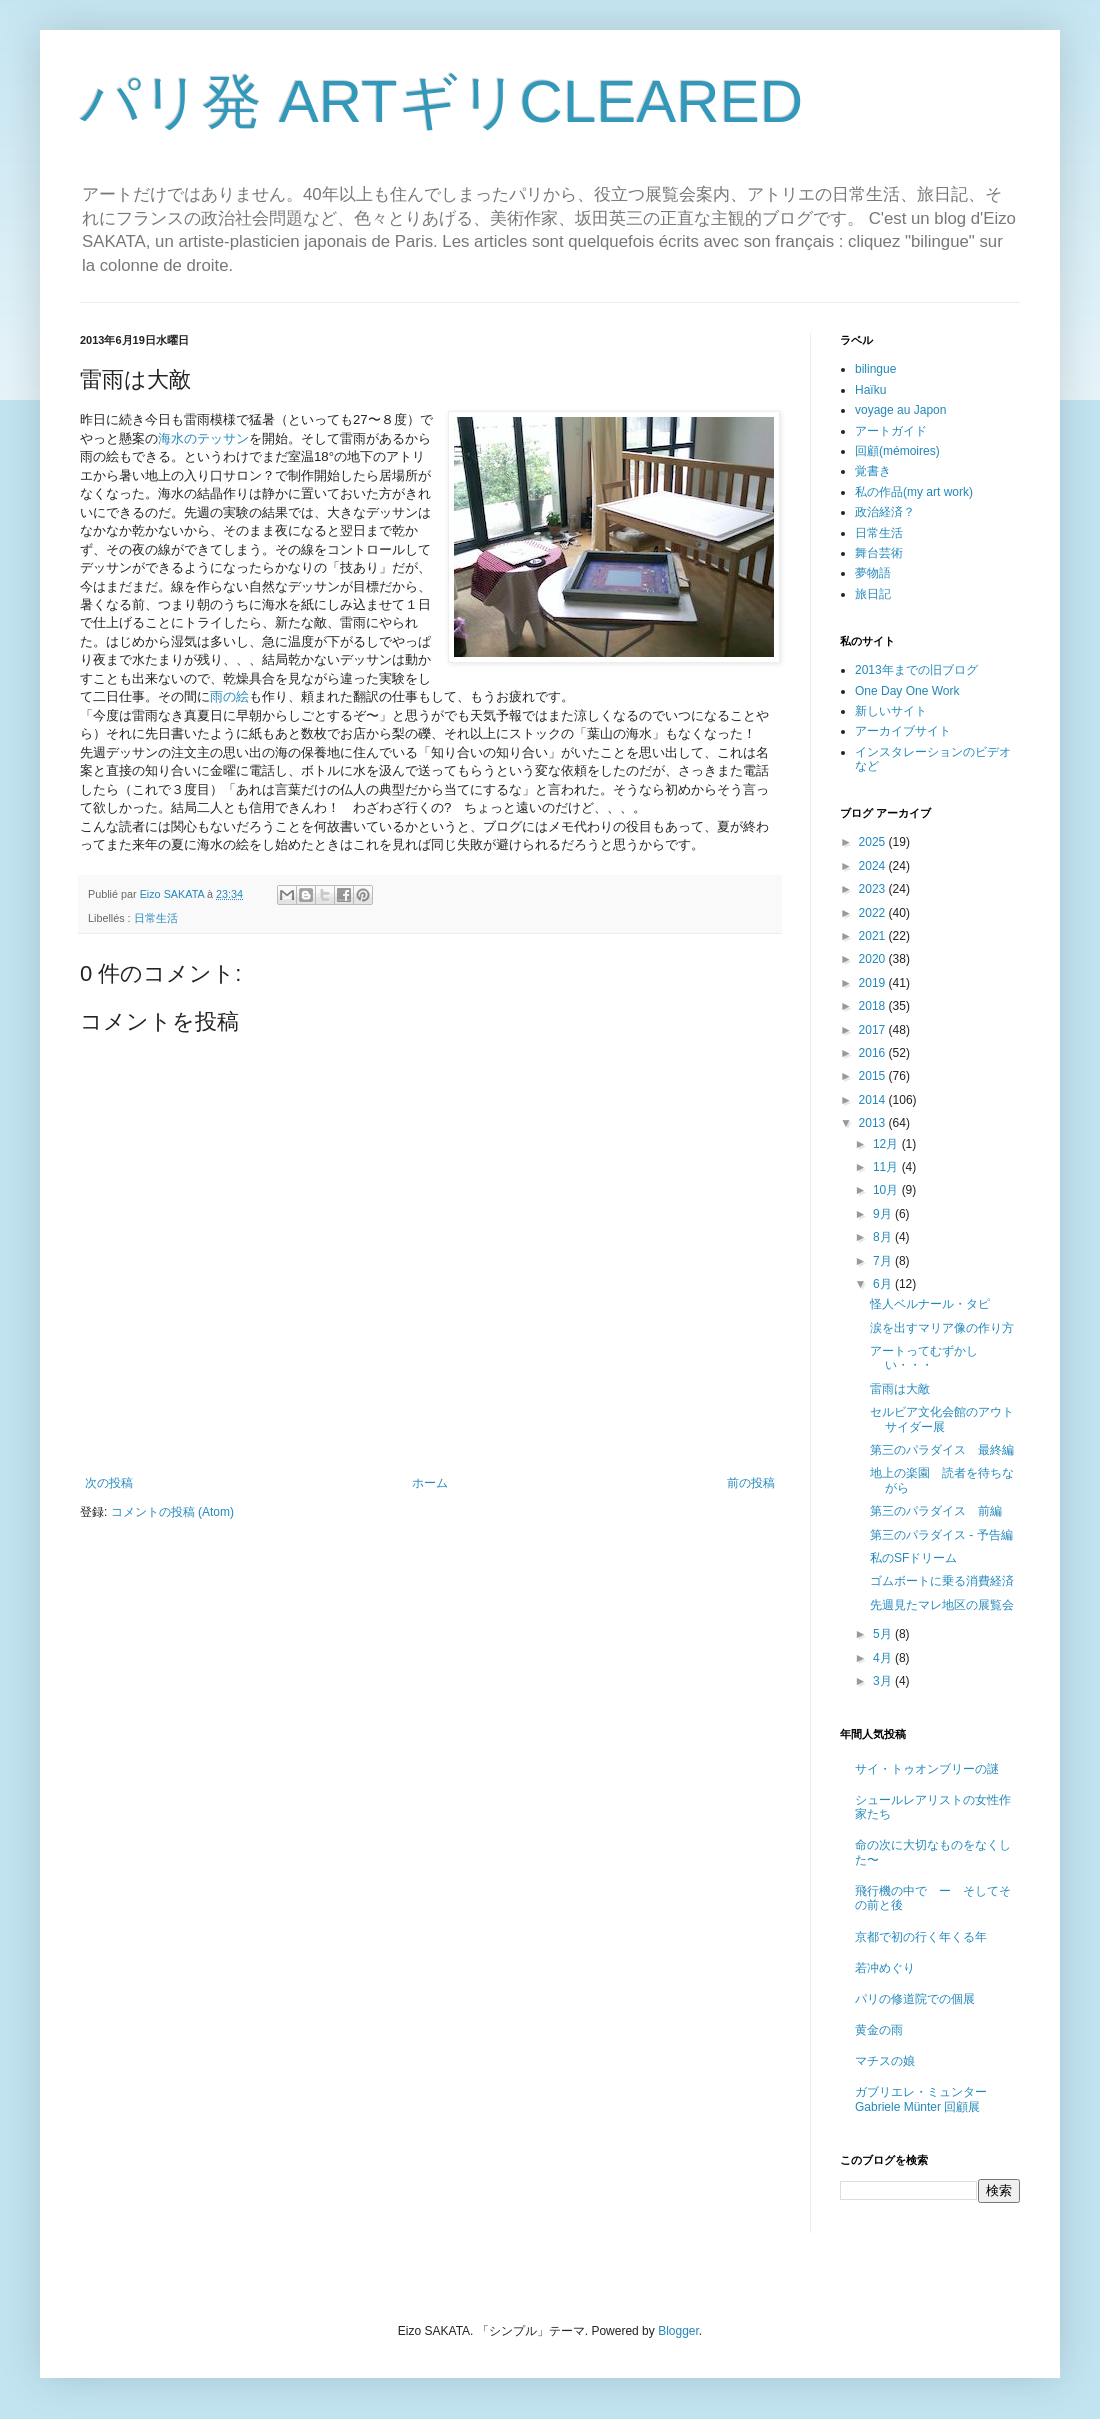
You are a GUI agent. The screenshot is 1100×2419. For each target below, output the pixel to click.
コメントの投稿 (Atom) (172, 1512)
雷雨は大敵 (900, 1389)
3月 (884, 1681)
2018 (874, 1006)
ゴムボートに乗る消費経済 (942, 1581)
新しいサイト (891, 711)
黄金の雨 (879, 2030)
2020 (874, 959)
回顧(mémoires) (897, 451)
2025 (874, 842)
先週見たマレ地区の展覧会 (942, 1605)
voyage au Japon (900, 410)
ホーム (430, 1483)
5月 (884, 1634)
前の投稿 (751, 1483)
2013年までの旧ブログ (916, 670)
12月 (887, 1144)
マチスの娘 (885, 2061)
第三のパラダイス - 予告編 (941, 1535)
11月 (887, 1167)
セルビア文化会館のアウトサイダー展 (942, 1419)
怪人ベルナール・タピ (930, 1304)
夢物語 (873, 573)
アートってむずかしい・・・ (924, 1358)
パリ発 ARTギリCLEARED (441, 101)
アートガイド (891, 431)
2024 (874, 866)
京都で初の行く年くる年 (921, 1937)
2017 (874, 1030)
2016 (874, 1053)
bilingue (875, 369)
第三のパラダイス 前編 (936, 1511)
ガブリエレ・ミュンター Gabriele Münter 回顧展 (921, 2099)
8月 (884, 1237)
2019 (874, 983)
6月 (884, 1284)
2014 (874, 1100)
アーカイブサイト (903, 731)
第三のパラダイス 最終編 (942, 1450)
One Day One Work (907, 691)
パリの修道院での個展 (915, 1999)
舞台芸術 (879, 553)
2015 (874, 1076)
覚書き (873, 471)
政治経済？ (885, 512)
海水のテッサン (203, 438)
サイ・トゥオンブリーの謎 (927, 1769)
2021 (874, 936)
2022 (874, 913)
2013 (874, 1123)
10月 (887, 1190)
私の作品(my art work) (914, 492)
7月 (884, 1261)
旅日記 (873, 594)
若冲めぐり (885, 1968)
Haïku (870, 390)
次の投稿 (109, 1483)
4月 (884, 1658)
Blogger (678, 2331)
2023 (874, 889)
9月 (884, 1214)
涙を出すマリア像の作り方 (942, 1328)
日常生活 (156, 918)
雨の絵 (229, 696)
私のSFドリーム (913, 1558)
